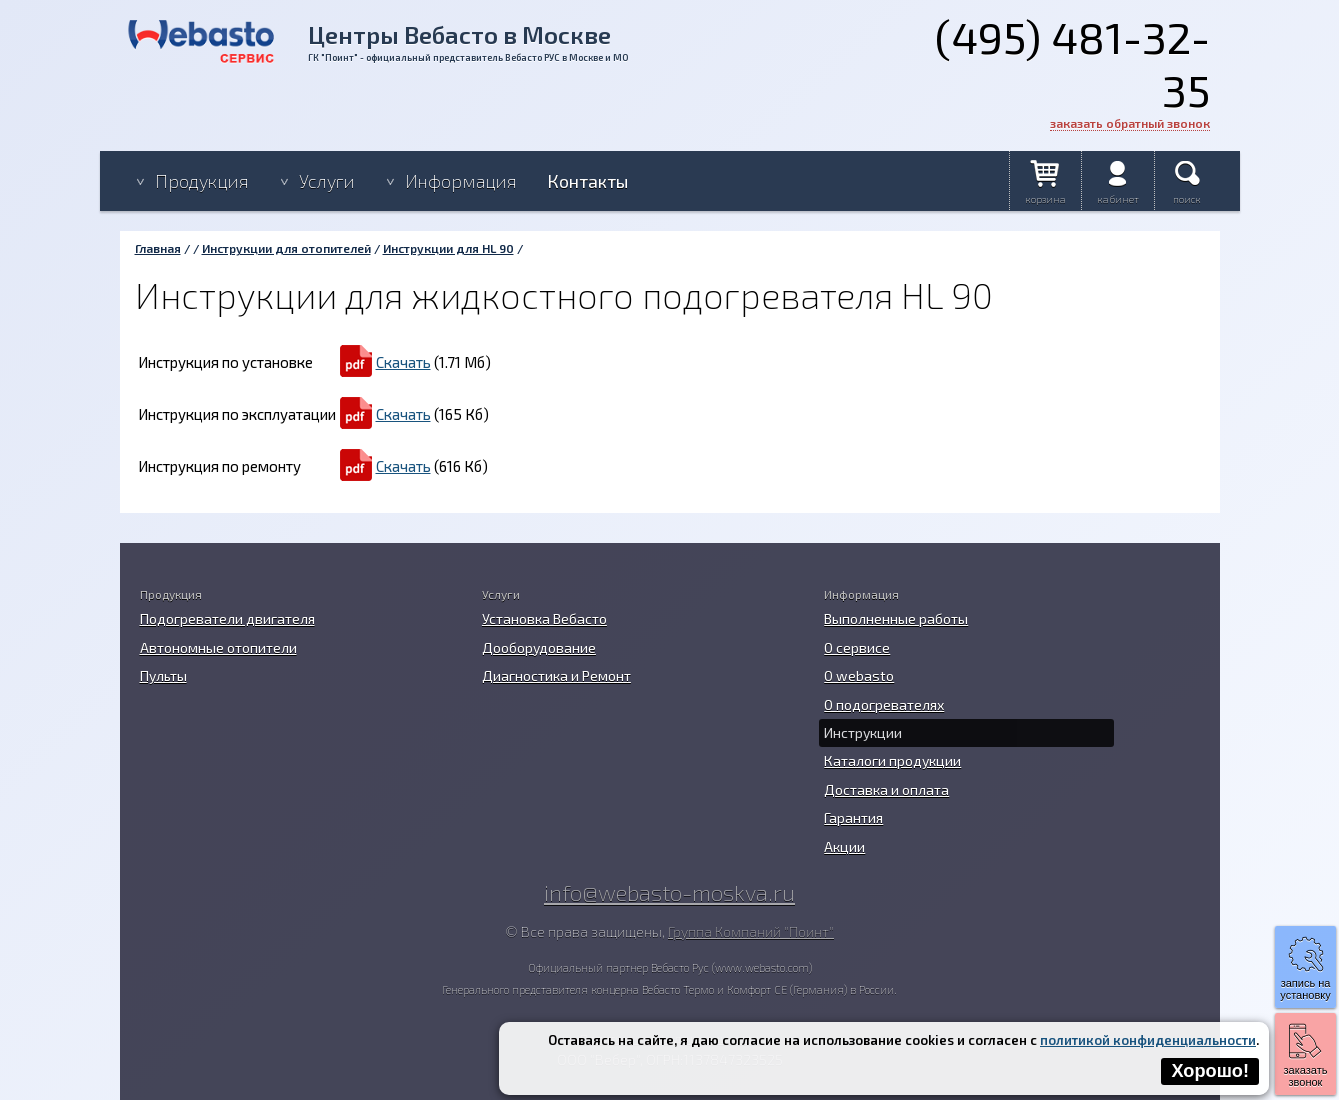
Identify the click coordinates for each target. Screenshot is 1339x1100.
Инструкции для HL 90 (448, 248)
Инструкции (863, 732)
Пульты (163, 675)
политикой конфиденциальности (1148, 1040)
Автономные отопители (218, 647)
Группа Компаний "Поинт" (751, 931)
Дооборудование (539, 647)
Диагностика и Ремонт (556, 675)
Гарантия (853, 817)
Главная (158, 248)
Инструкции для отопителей (286, 248)
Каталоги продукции (892, 760)
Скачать (403, 362)
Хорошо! (1210, 1071)
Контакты (587, 181)
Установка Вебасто (544, 618)
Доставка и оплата (886, 789)
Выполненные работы (896, 618)
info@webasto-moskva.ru (669, 892)
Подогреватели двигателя (227, 618)
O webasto (859, 675)
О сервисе (857, 647)
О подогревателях (884, 704)
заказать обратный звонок (1130, 123)
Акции (844, 846)
